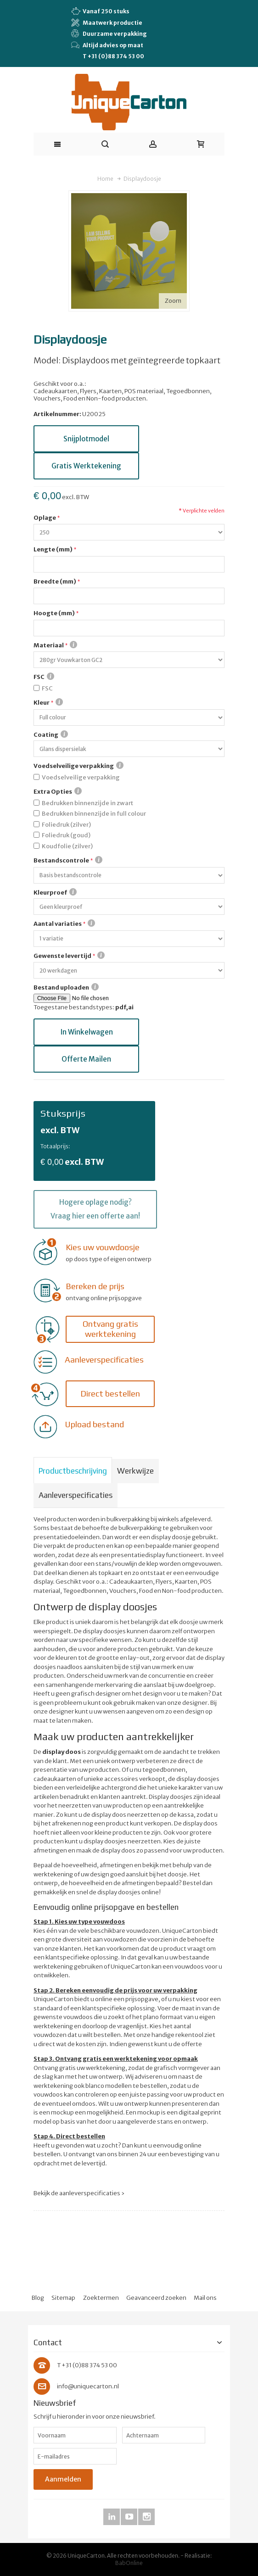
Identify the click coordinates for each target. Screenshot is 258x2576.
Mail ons (205, 2298)
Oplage (45, 518)
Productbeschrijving (73, 1470)
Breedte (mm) (55, 581)
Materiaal (55, 645)
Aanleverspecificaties (75, 1495)
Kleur (48, 702)
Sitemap (63, 2298)
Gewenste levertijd (69, 955)
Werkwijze (135, 1470)
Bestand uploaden (66, 987)
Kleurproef (55, 892)
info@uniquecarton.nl (88, 2386)
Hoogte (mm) (54, 613)
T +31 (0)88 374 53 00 (113, 56)
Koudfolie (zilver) (67, 846)
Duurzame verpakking (109, 33)
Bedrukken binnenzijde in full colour (94, 814)
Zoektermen (101, 2298)
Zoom (173, 301)
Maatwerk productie (106, 22)
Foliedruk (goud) (66, 835)
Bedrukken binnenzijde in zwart (87, 803)
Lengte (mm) (53, 549)
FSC (44, 677)
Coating (51, 734)
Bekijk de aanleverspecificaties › (79, 2193)
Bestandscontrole (68, 860)
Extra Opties (58, 791)
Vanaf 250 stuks (100, 11)
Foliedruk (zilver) (66, 825)
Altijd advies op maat (107, 45)
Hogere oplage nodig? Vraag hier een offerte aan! (95, 1209)
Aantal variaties (64, 923)
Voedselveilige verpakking (78, 766)
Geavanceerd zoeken (156, 2298)
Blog (38, 2298)
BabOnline (129, 2562)
